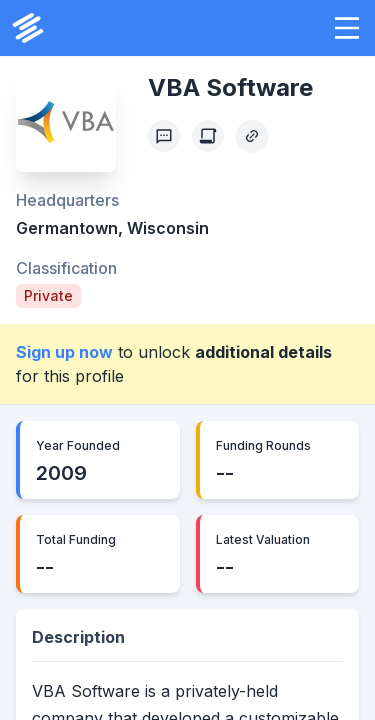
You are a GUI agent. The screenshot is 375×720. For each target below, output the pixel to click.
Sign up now (64, 352)
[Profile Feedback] (164, 136)
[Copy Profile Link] (252, 136)
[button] (347, 28)
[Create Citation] (208, 136)
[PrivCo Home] (28, 28)
